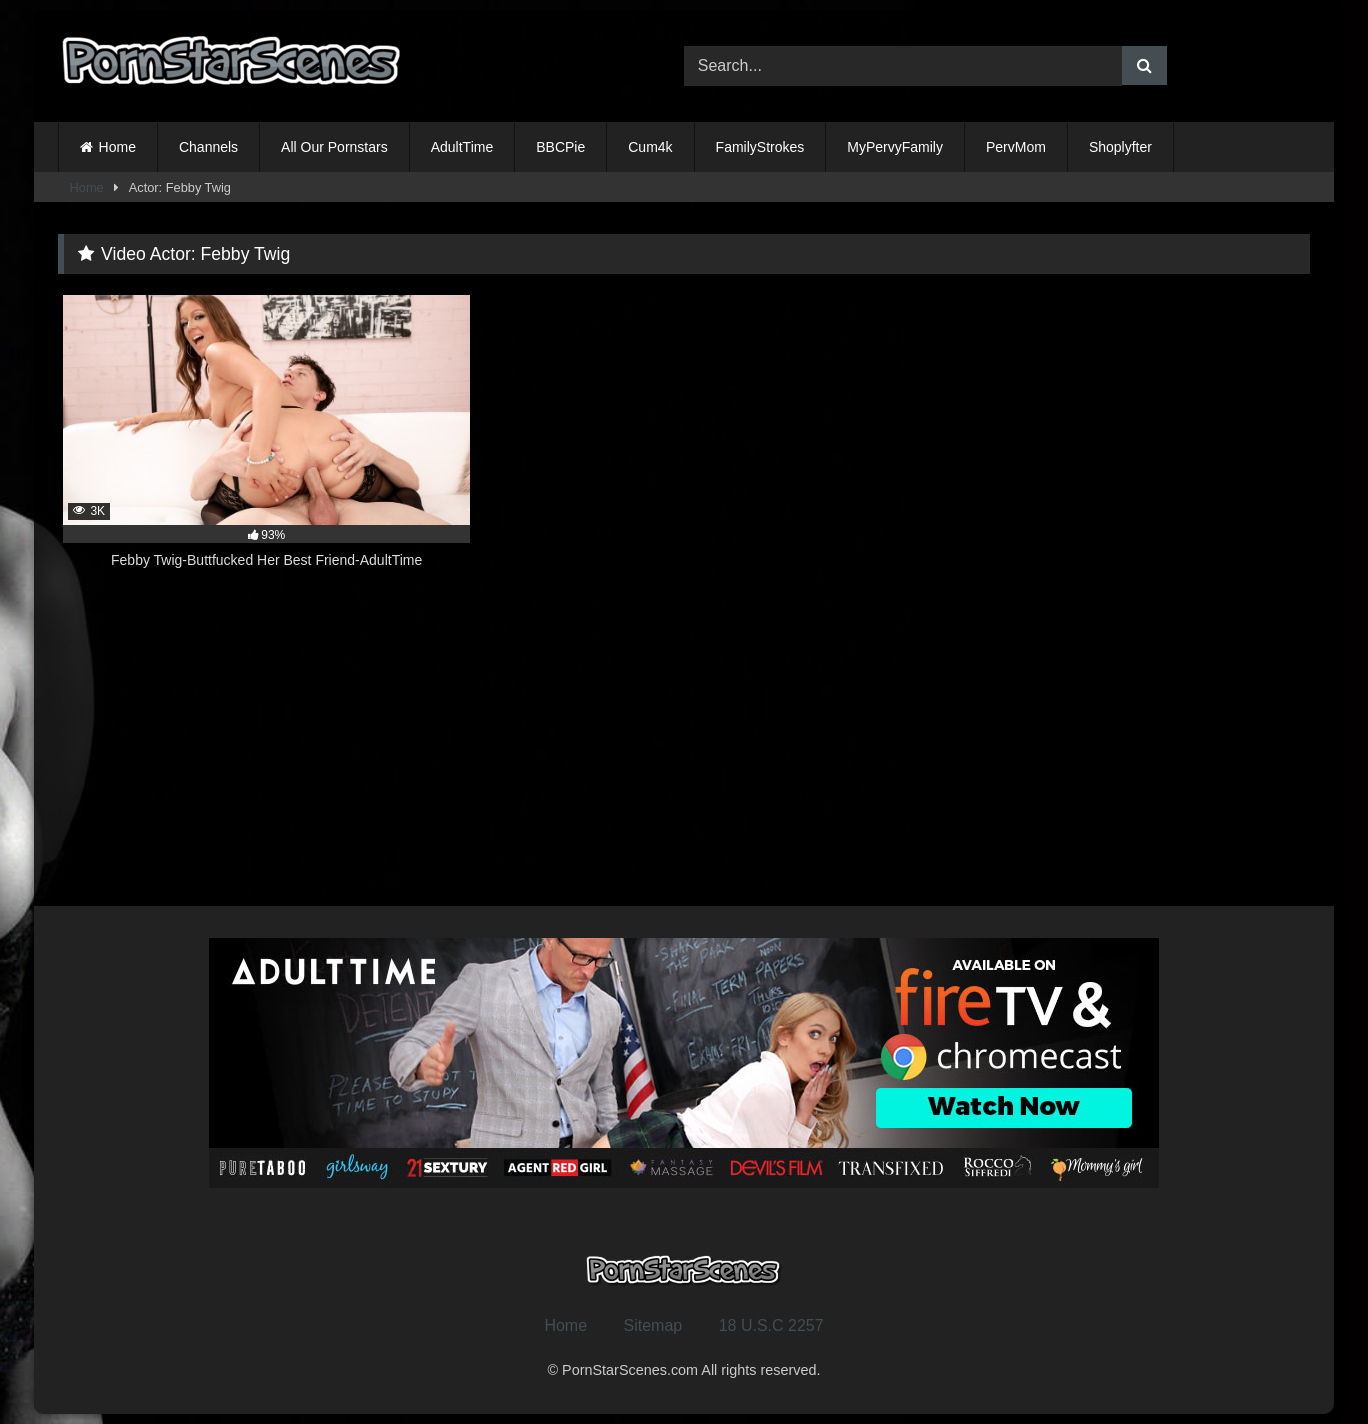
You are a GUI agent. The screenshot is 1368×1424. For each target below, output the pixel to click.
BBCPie (560, 147)
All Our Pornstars (334, 147)
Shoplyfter (1120, 147)
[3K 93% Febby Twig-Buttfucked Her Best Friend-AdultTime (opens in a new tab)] (266, 443)
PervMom (1016, 147)
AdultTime (462, 147)
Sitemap (653, 1325)
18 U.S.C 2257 (771, 1325)
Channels (208, 147)
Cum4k (650, 147)
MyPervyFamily (895, 147)
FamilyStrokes (760, 147)
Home (117, 147)
